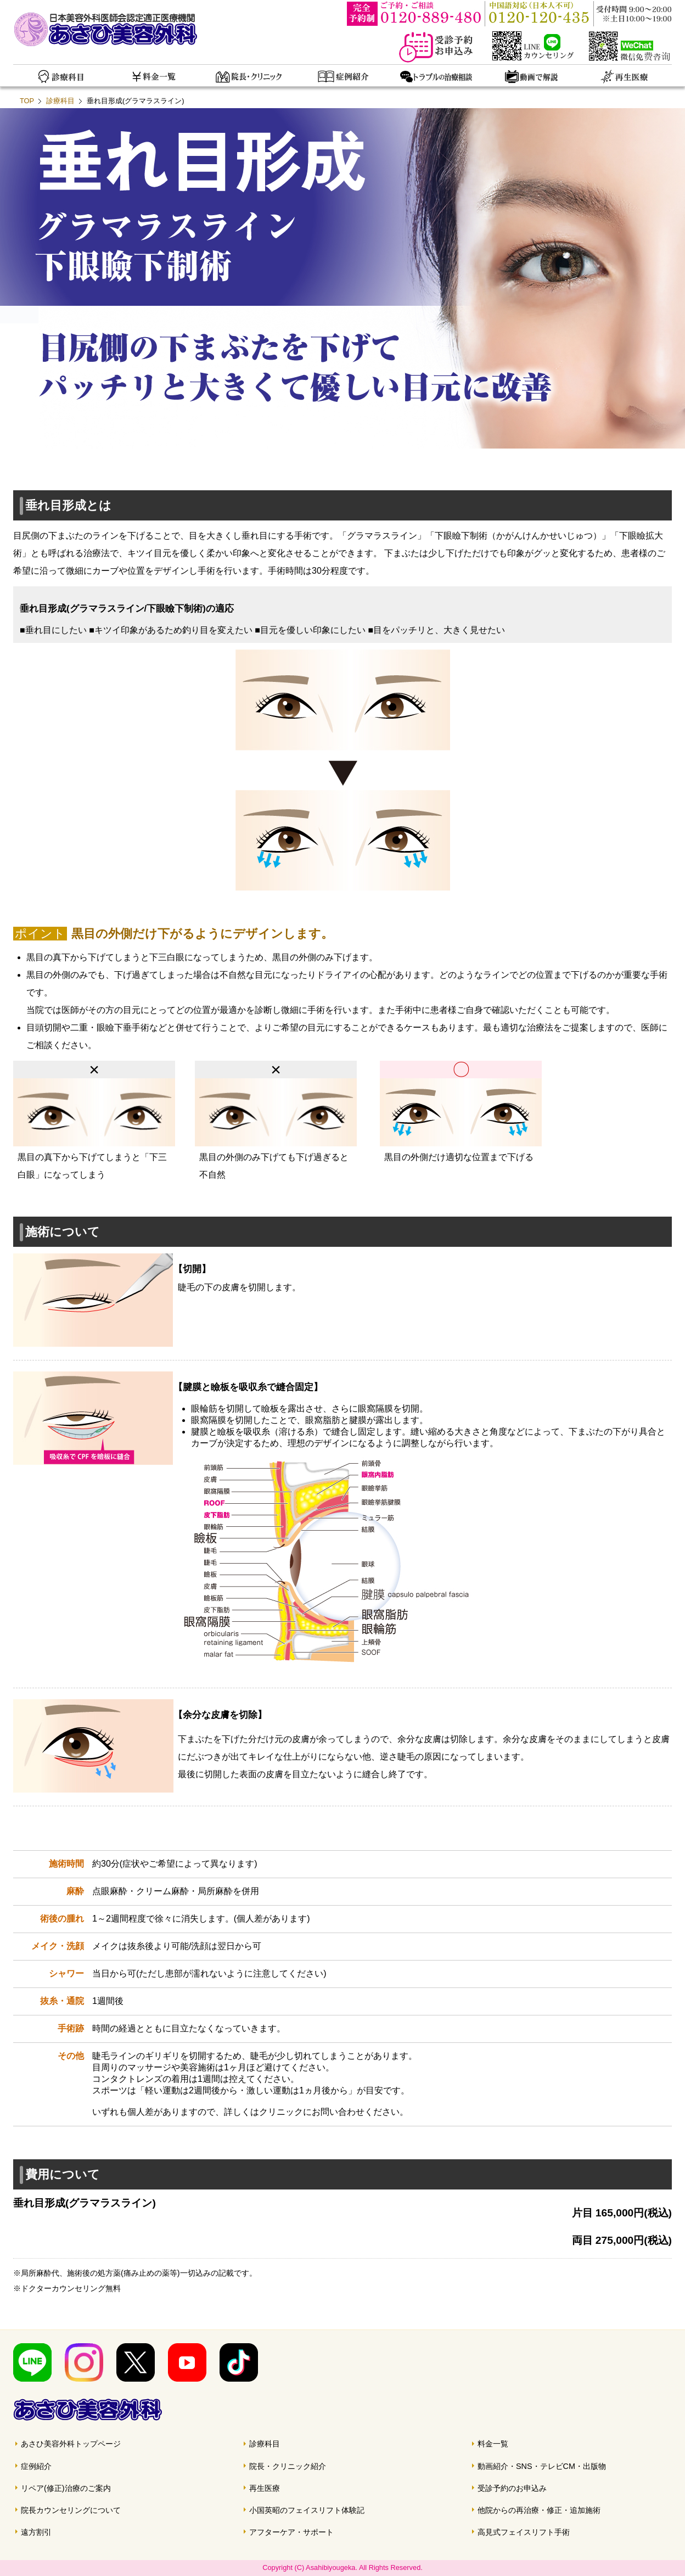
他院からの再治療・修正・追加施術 (539, 2510)
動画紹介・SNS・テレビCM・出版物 (542, 2466)
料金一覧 (493, 2443)
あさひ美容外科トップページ (71, 2443)
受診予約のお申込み (512, 2488)
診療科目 (60, 101)
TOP (27, 101)
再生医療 (264, 2488)
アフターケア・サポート (291, 2532)
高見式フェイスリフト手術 (524, 2532)
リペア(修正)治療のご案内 (66, 2488)
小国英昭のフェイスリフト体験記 (306, 2510)
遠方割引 (36, 2532)
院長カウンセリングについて (71, 2510)
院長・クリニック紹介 (287, 2466)
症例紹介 (36, 2466)
